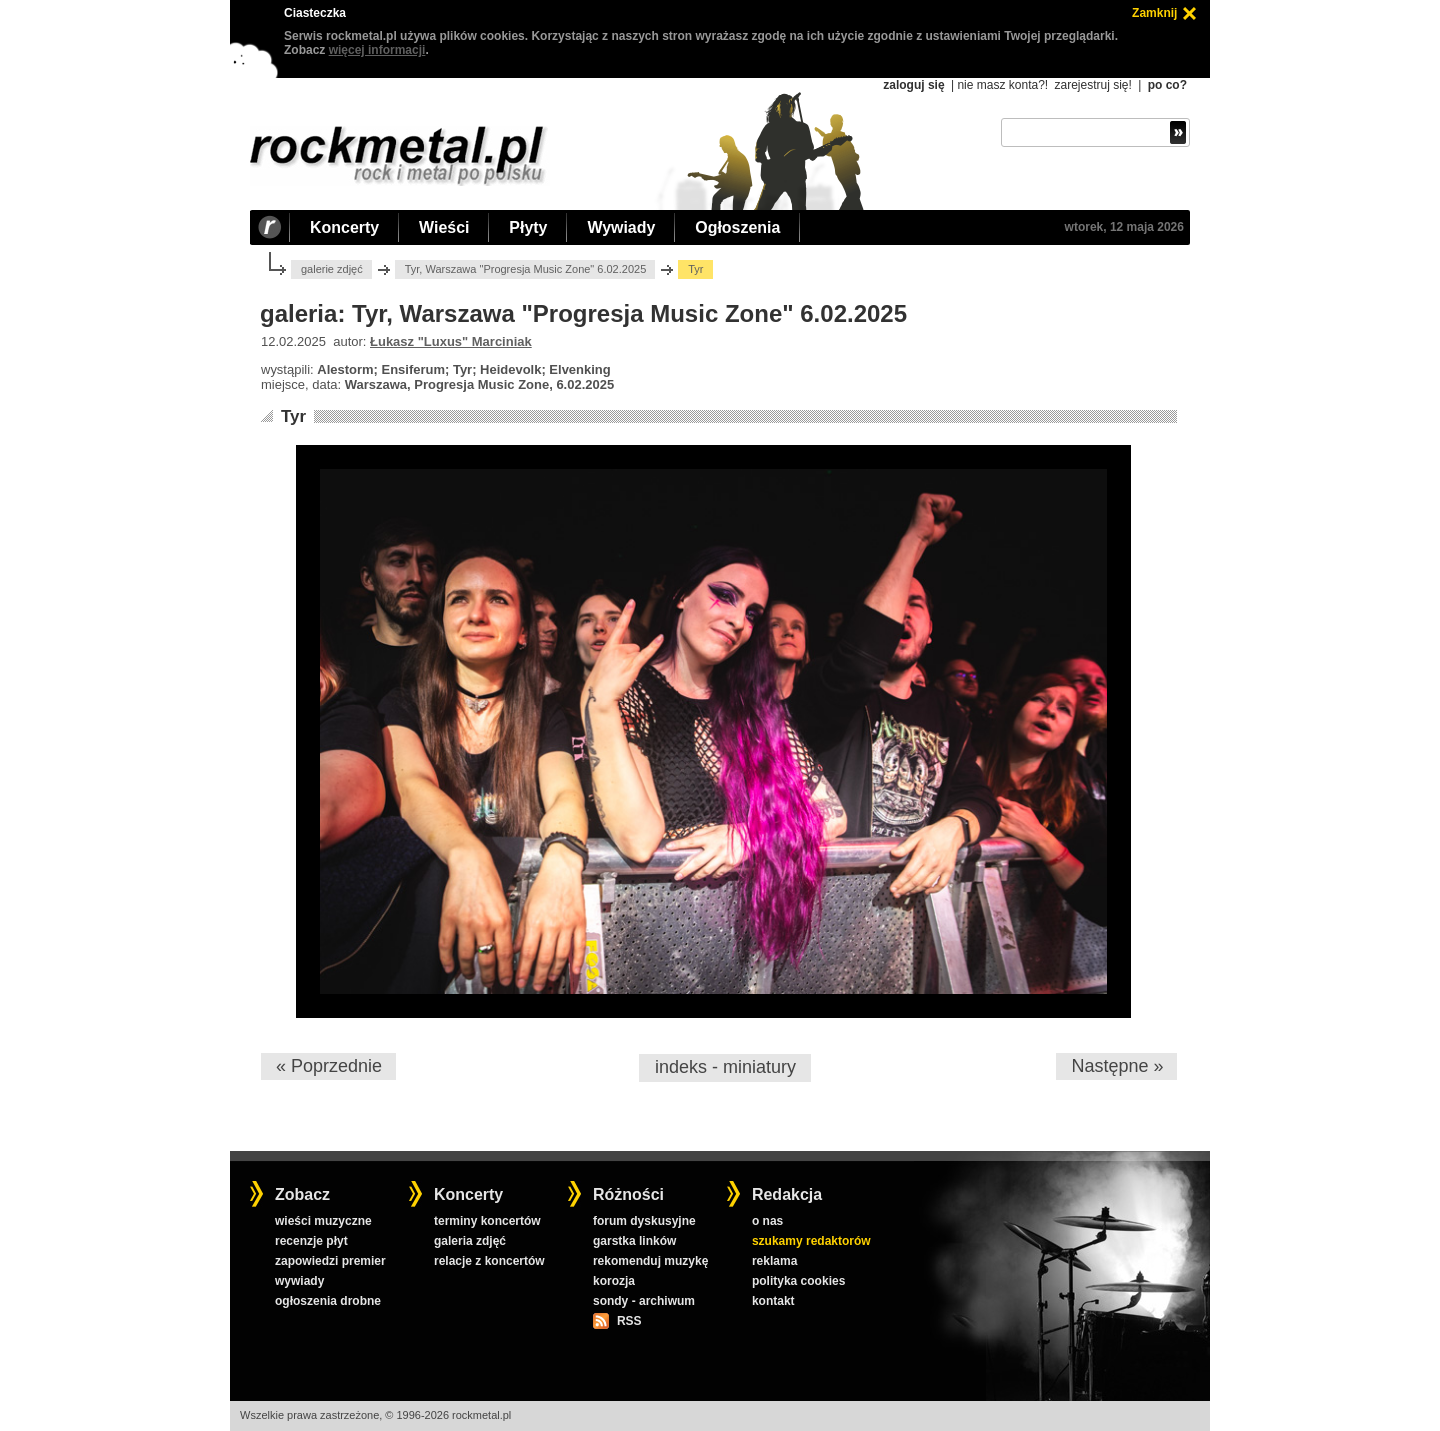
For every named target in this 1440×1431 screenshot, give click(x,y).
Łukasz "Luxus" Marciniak (451, 341)
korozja (614, 1281)
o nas (767, 1221)
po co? (1167, 85)
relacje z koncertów (489, 1261)
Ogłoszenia (737, 227)
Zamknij (1154, 13)
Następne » (1117, 1066)
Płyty (528, 227)
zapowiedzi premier (330, 1261)
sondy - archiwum (644, 1301)
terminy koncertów (487, 1221)
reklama (774, 1261)
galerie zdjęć (332, 269)
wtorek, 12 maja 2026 (1124, 227)
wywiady (299, 1281)
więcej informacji (377, 50)
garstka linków (634, 1241)
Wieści (444, 227)
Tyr (293, 416)
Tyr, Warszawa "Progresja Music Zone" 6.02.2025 (526, 269)
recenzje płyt (311, 1241)
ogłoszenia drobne (328, 1301)
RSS (629, 1321)
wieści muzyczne (323, 1221)
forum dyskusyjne (644, 1221)
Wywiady (621, 227)
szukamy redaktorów (811, 1241)
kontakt (773, 1301)
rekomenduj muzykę (650, 1261)
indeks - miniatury (725, 1067)
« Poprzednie (329, 1066)
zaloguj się (913, 85)
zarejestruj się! (1092, 85)
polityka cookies (798, 1281)
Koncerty (344, 227)
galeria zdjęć (470, 1241)
